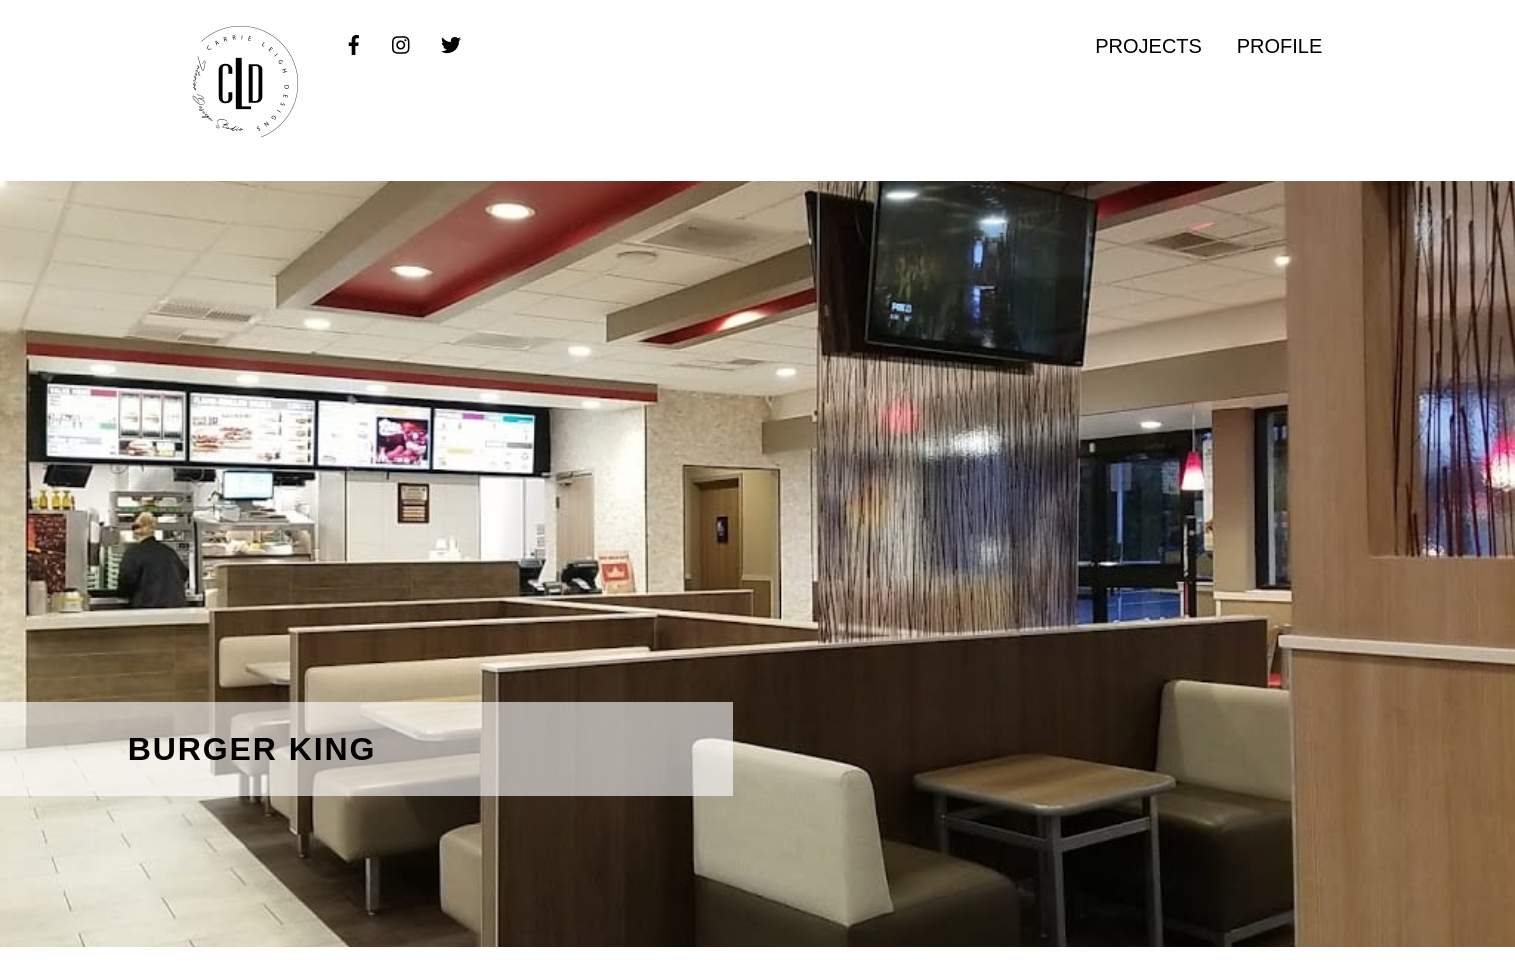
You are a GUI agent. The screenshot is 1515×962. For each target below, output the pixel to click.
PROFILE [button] (1280, 46)
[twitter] (451, 43)
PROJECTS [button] (1148, 46)
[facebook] (354, 43)
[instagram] (402, 43)
